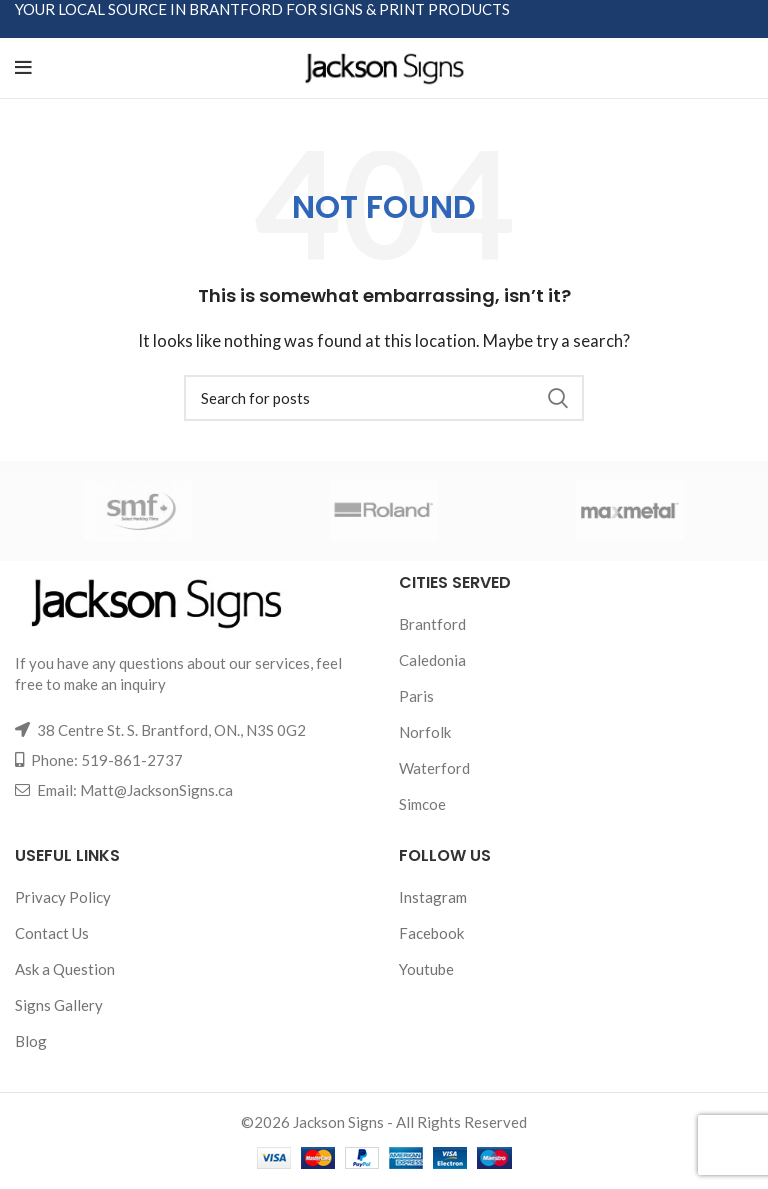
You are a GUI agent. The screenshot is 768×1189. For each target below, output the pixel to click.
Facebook (431, 933)
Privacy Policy (63, 897)
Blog (31, 1041)
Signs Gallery (59, 1005)
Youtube (426, 969)
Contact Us (52, 933)
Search (557, 398)
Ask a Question (65, 969)
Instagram (433, 897)
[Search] (384, 398)
